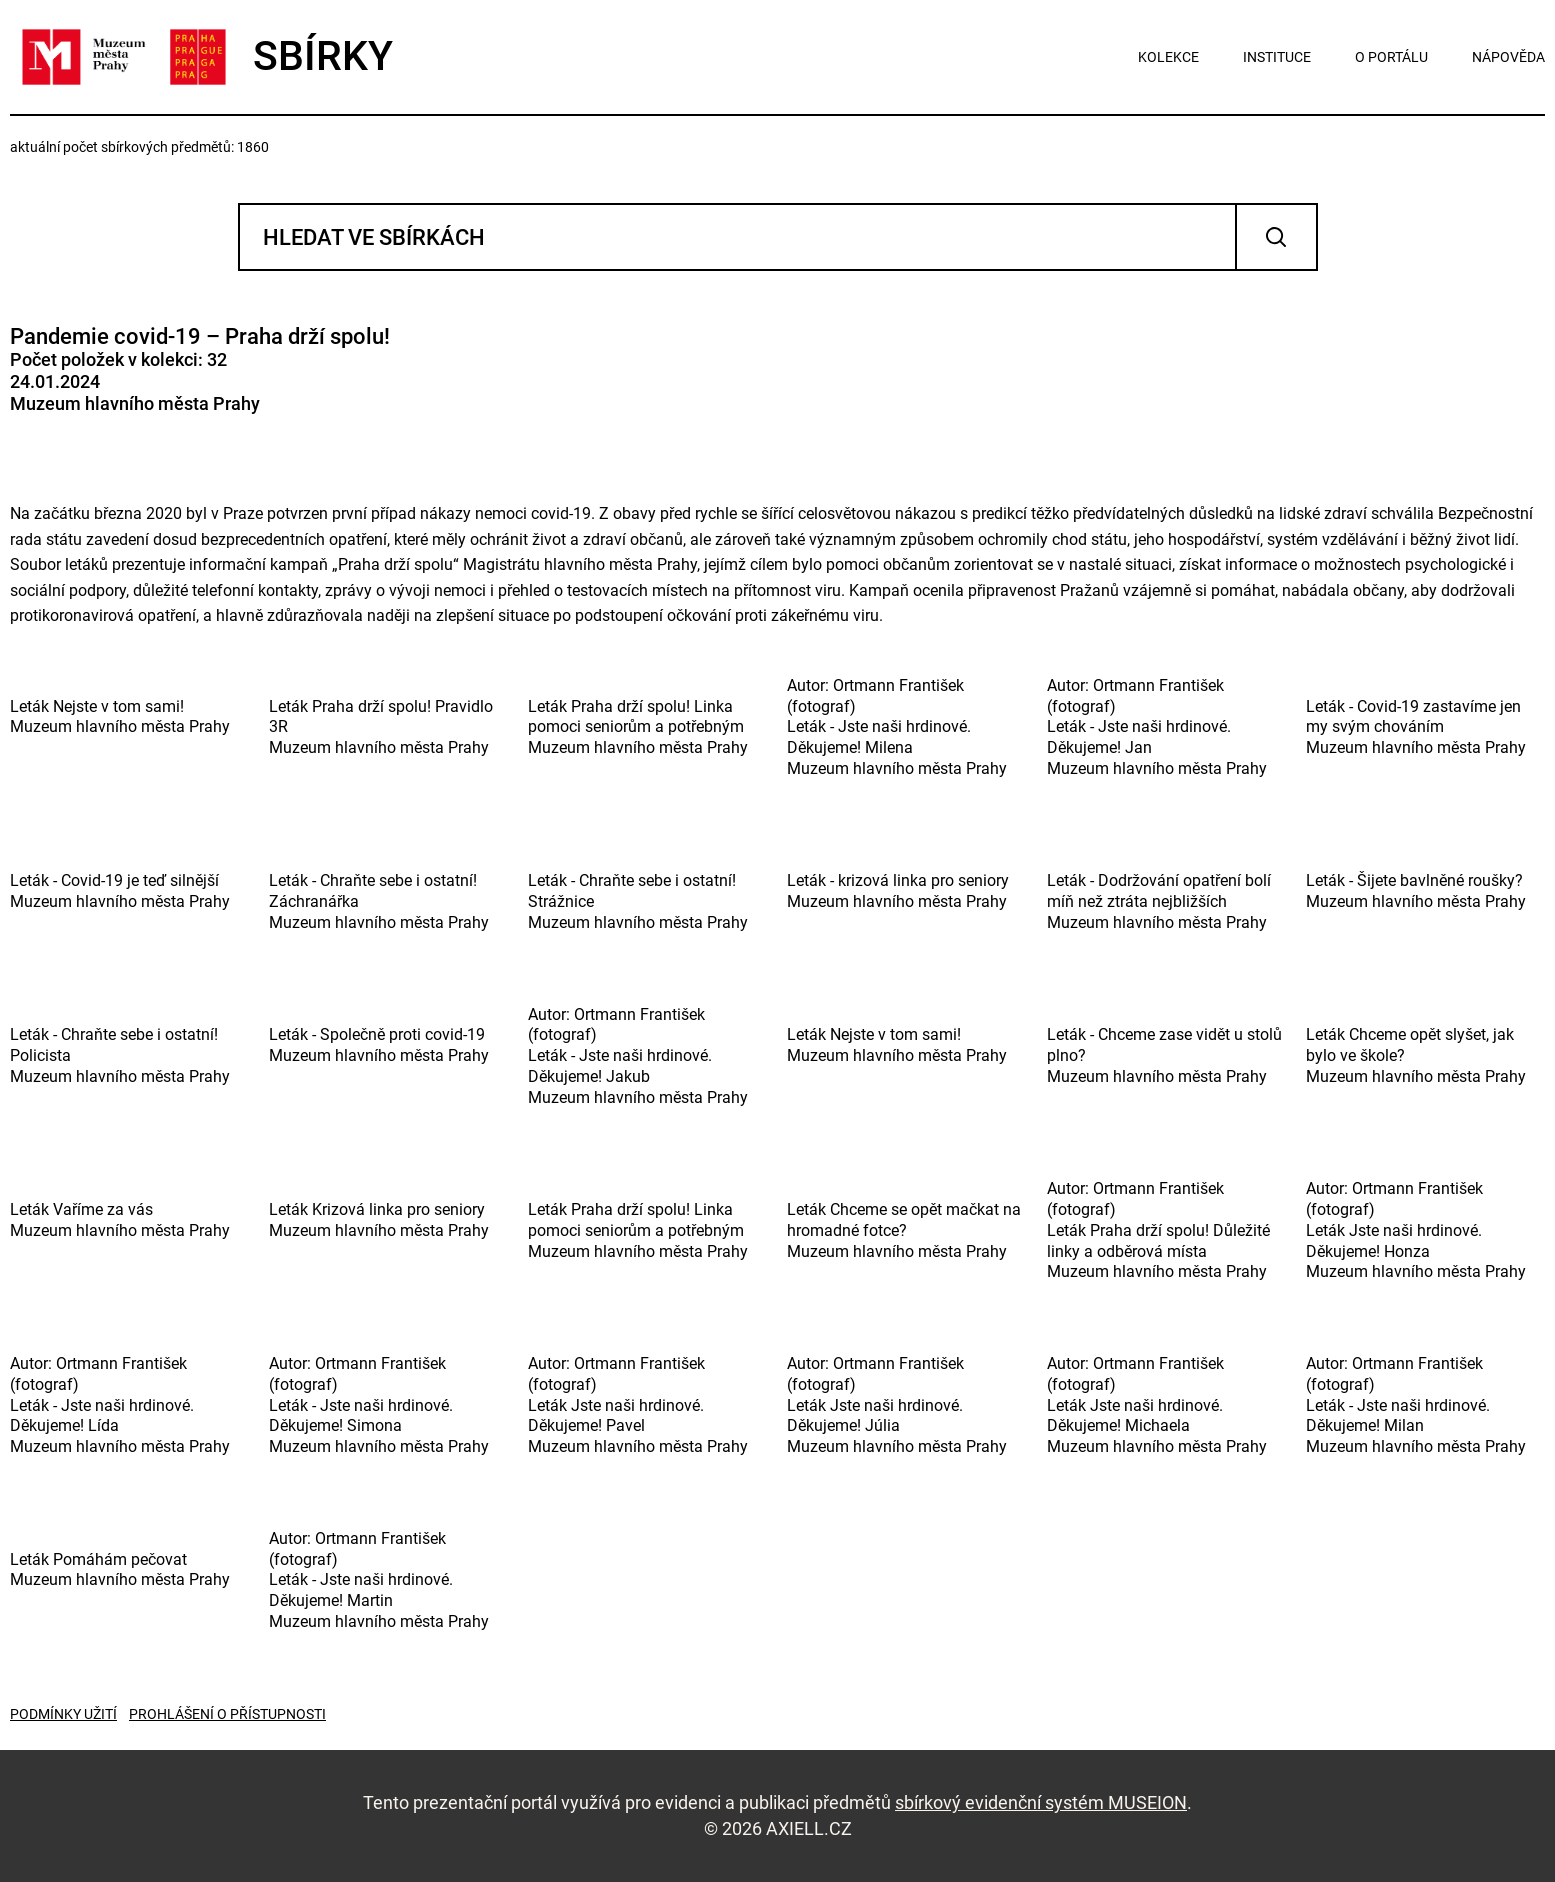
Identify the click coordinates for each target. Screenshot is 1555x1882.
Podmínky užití (63, 1714)
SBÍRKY (201, 57)
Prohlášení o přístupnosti (227, 1714)
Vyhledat (1276, 237)
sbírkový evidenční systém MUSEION (1041, 1802)
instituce (1277, 57)
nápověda (1508, 57)
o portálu (1391, 57)
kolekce (1168, 57)
